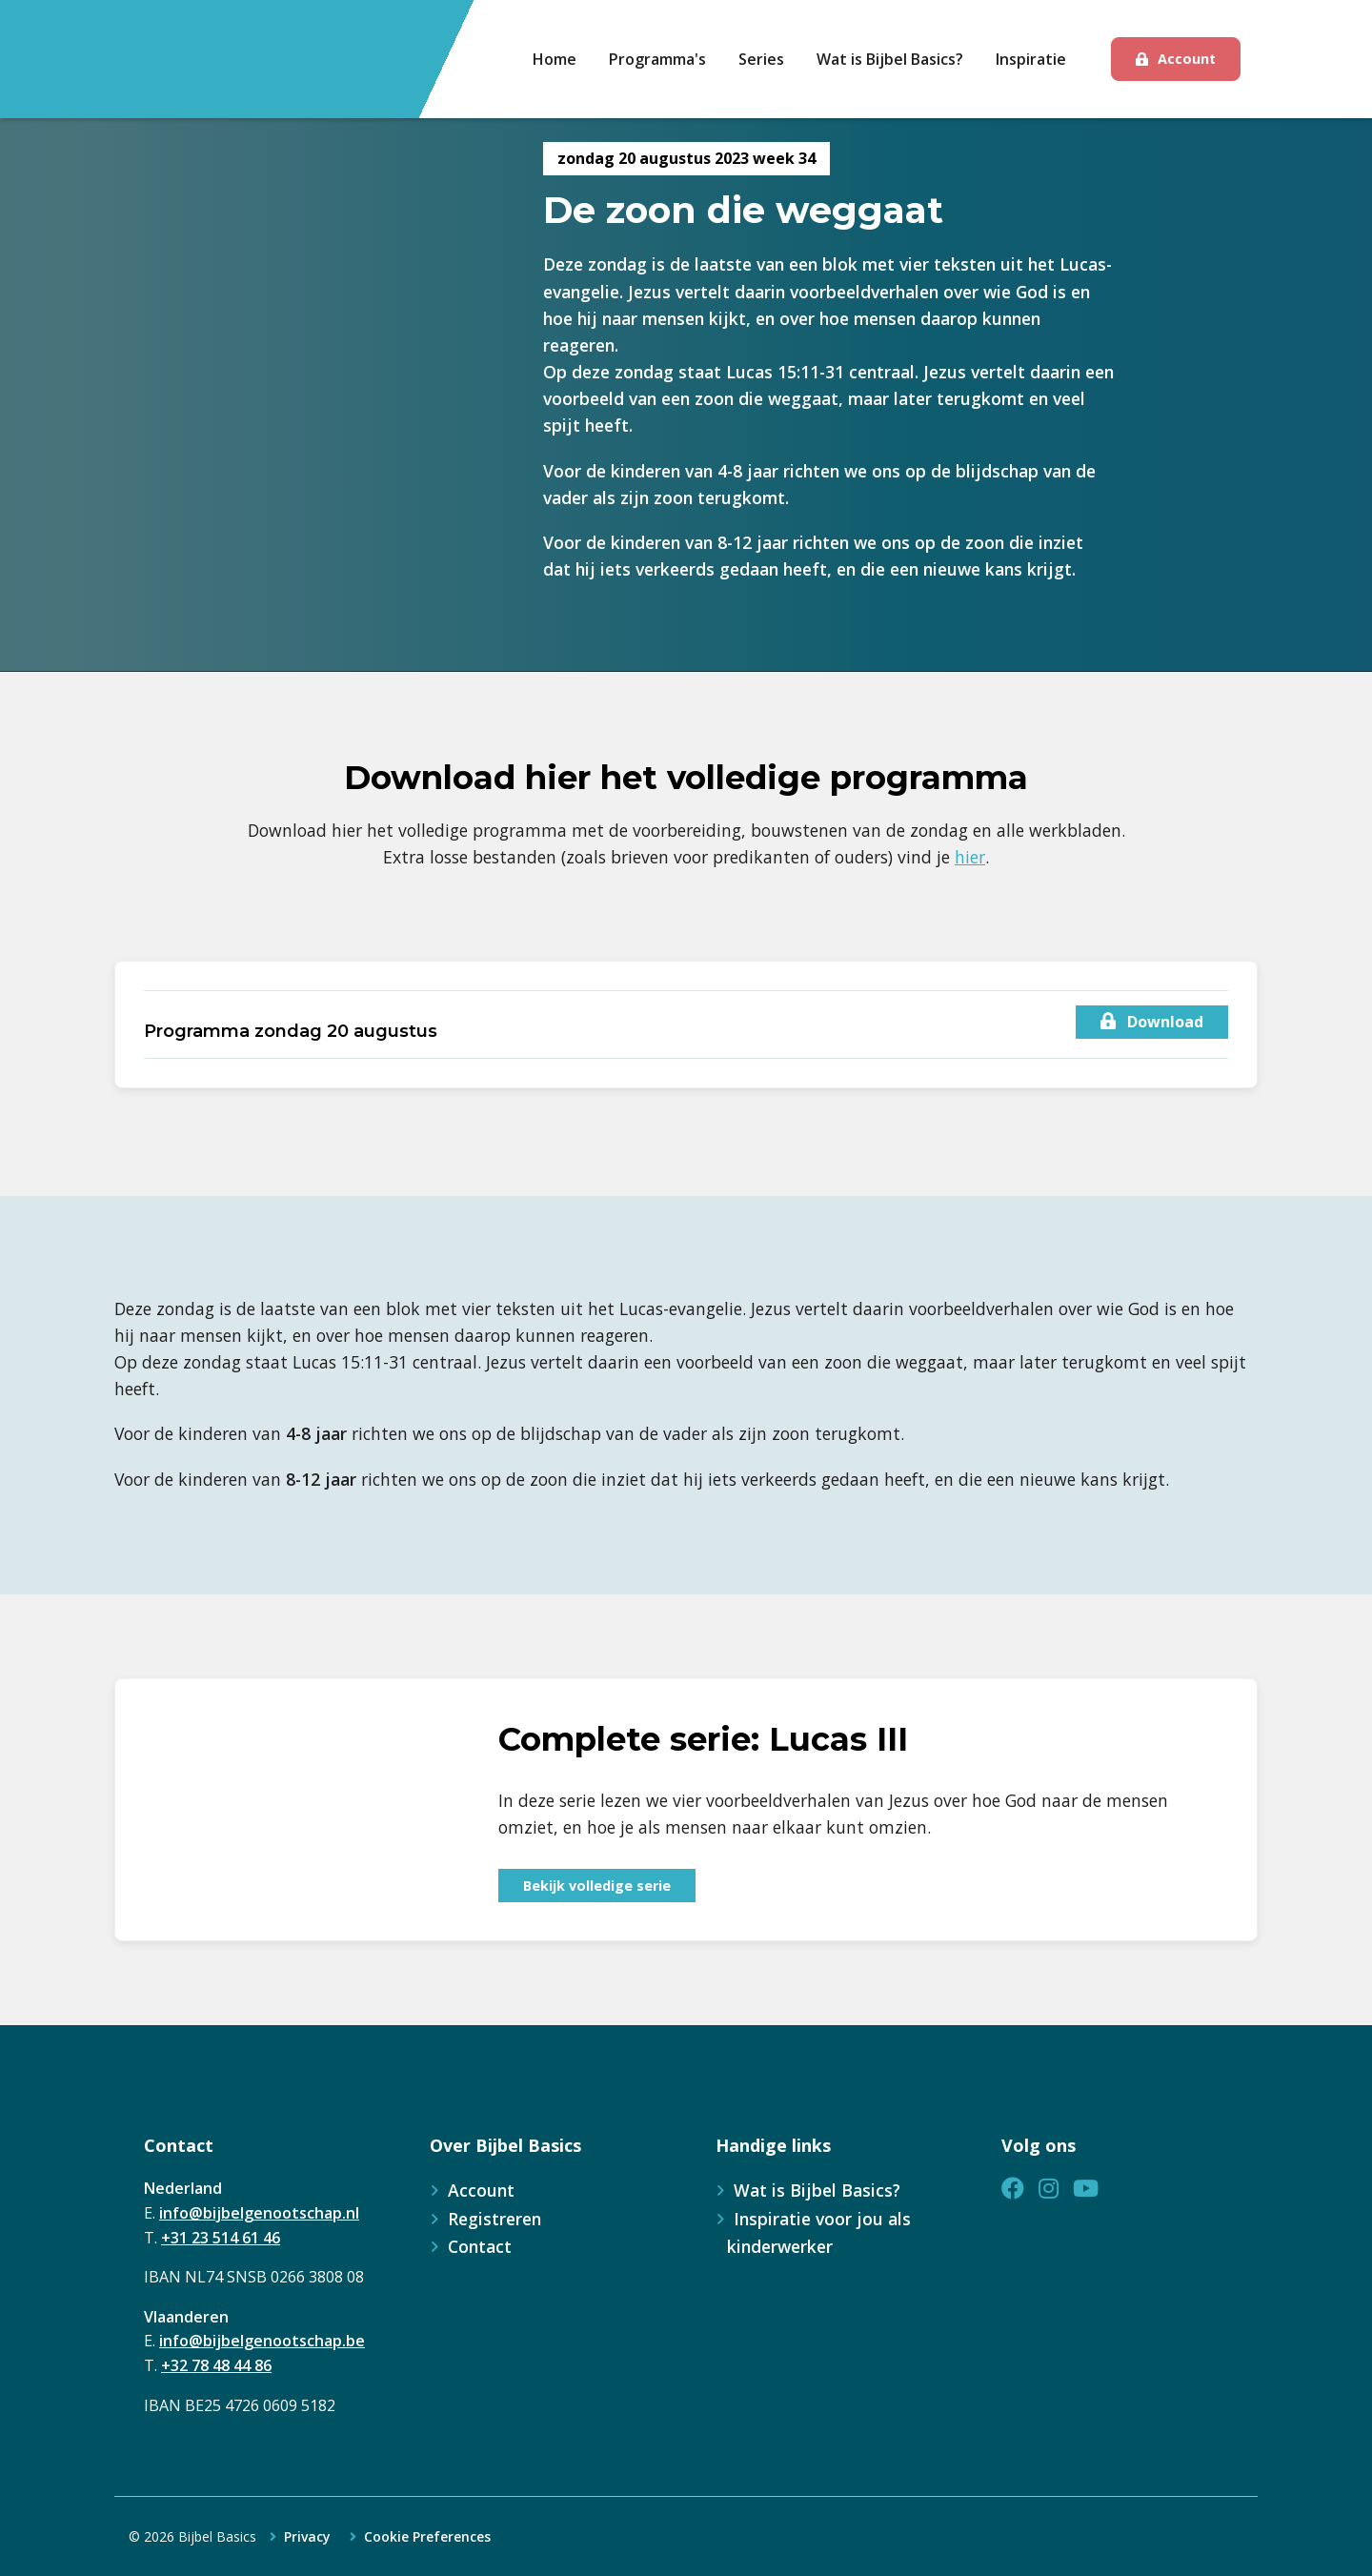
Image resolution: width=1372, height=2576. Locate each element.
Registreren (494, 2218)
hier (970, 856)
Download (1151, 1021)
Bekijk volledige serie (597, 1885)
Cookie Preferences (427, 2537)
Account (1187, 59)
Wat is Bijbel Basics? (817, 2190)
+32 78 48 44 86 (216, 2365)
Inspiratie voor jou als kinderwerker (819, 2232)
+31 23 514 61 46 (220, 2237)
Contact (480, 2246)
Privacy (307, 2537)
